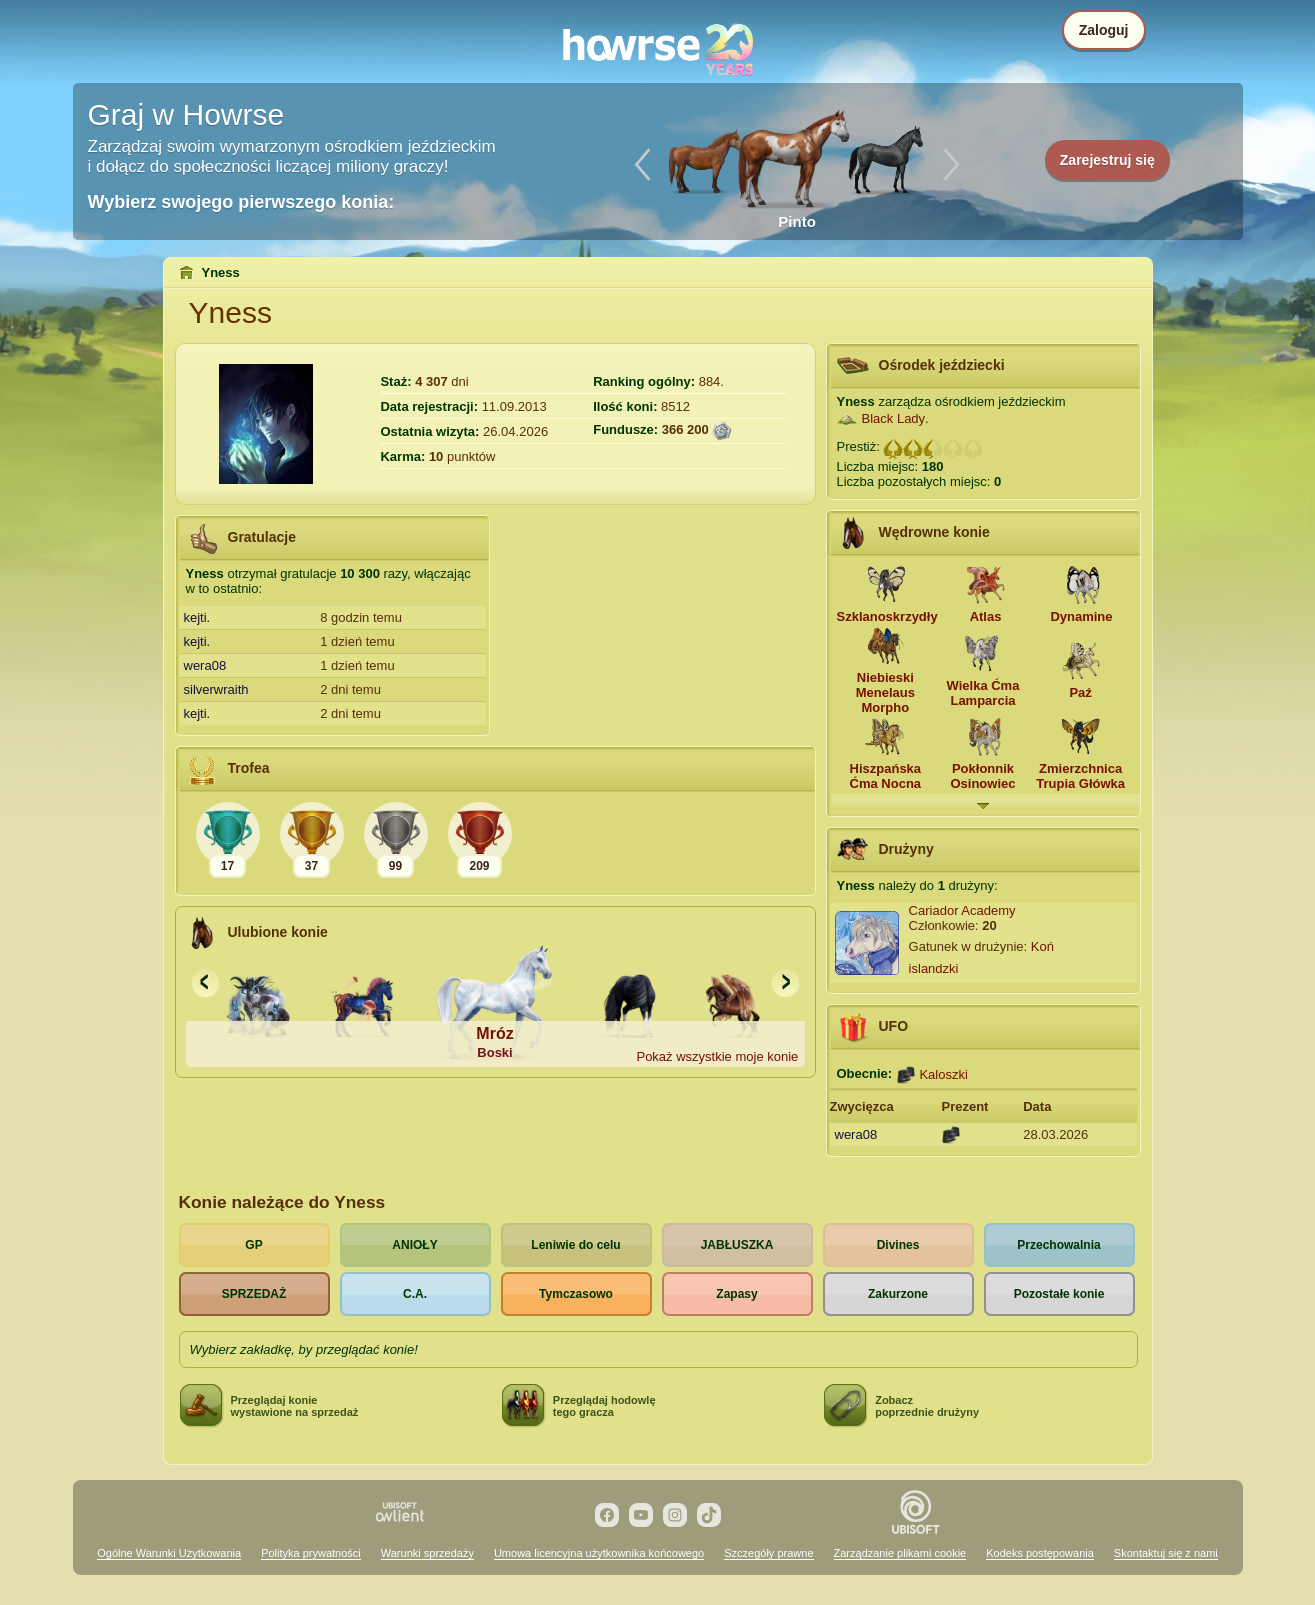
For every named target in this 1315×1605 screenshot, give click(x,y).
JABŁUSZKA (737, 1245)
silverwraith (216, 689)
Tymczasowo (576, 1294)
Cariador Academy (962, 910)
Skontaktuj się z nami (1166, 1553)
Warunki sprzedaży (427, 1553)
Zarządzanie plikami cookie (900, 1553)
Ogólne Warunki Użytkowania (169, 1553)
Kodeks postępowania (1040, 1553)
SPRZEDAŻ (254, 1294)
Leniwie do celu (575, 1245)
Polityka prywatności (311, 1553)
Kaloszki (943, 1074)
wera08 (205, 665)
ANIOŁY (414, 1245)
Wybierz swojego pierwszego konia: (241, 202)
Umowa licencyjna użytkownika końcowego (599, 1553)
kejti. (197, 617)
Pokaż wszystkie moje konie (717, 1056)
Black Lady (894, 418)
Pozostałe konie (1059, 1294)
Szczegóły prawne (768, 1553)
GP (253, 1245)
